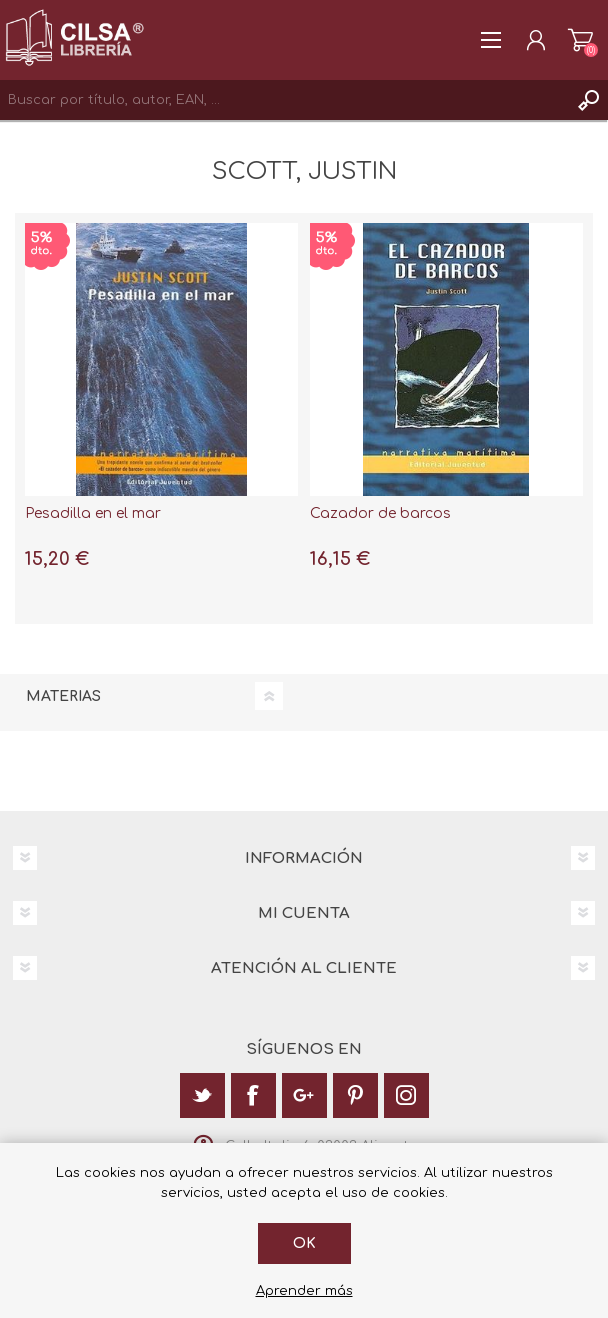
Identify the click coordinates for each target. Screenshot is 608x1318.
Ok (304, 1243)
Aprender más (304, 1291)
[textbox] (284, 100)
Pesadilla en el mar (93, 513)
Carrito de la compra (580, 40)
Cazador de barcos (380, 513)
